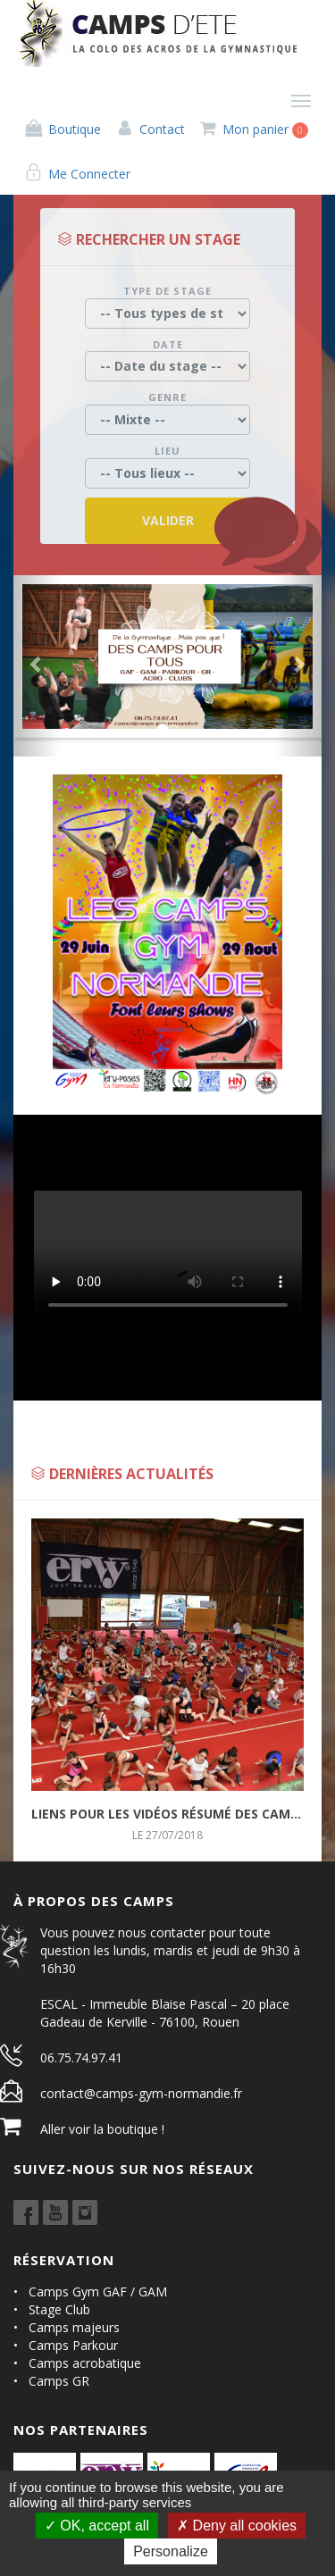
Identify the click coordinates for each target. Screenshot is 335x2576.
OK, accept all (97, 2525)
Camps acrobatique (85, 2362)
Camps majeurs (74, 2327)
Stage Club (59, 2309)
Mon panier (253, 129)
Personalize (170, 2551)
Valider (168, 520)
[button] (36, 666)
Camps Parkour (73, 2345)
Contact (149, 129)
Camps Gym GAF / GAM (98, 2291)
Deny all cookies (237, 2525)
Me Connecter (76, 173)
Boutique (62, 129)
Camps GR (59, 2380)
